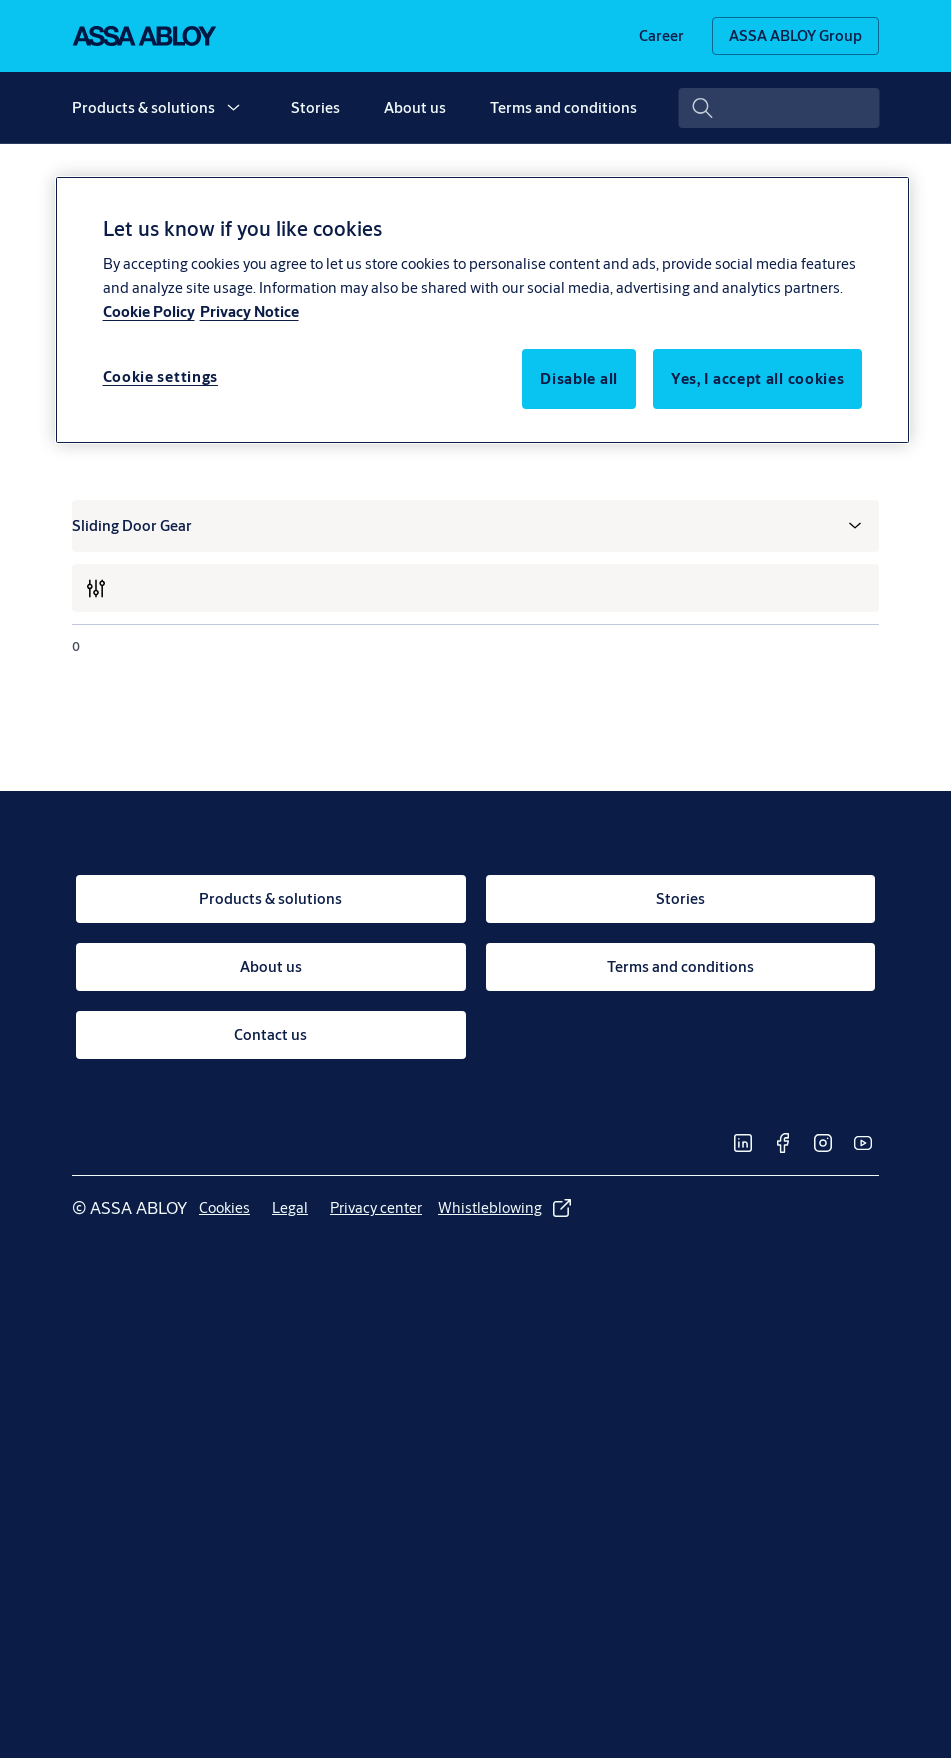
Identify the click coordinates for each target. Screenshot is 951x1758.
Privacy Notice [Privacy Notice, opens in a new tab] (249, 311)
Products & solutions (143, 107)
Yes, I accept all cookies (758, 378)
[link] (661, 36)
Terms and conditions (563, 107)
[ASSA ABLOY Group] (795, 36)
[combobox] (778, 108)
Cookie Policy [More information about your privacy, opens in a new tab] (149, 311)
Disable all (579, 378)
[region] (483, 310)
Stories (315, 107)
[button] (233, 108)
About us (415, 107)
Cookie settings (161, 376)
